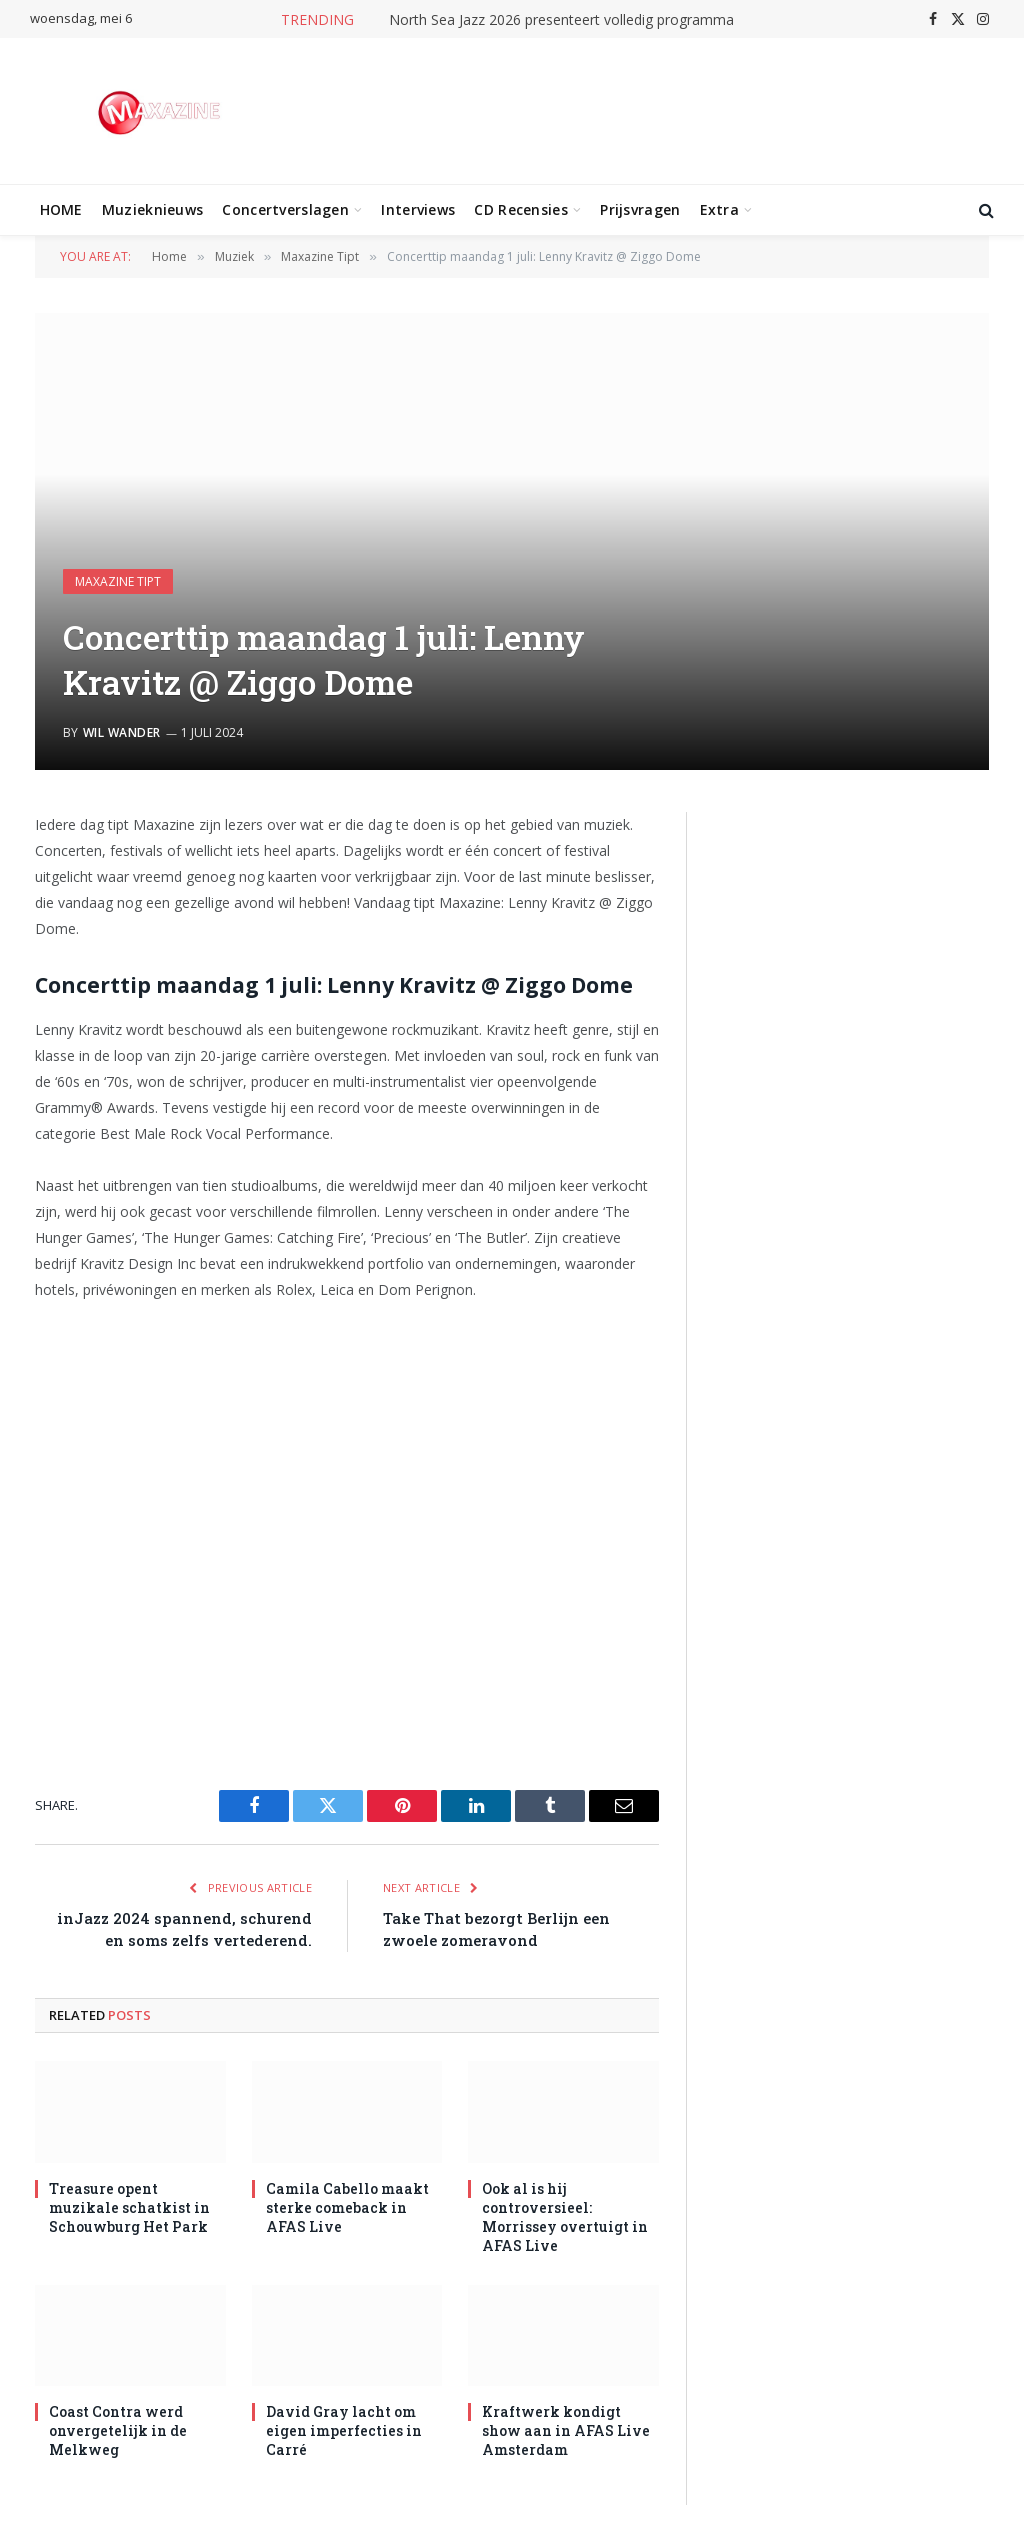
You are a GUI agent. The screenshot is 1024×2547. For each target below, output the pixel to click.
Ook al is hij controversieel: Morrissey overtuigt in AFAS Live (565, 2217)
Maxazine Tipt (118, 581)
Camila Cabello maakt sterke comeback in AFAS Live (347, 2207)
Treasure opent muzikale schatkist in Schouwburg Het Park (129, 2207)
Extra (719, 209)
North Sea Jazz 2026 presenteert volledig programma (561, 20)
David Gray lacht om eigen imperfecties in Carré (344, 2430)
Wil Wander (122, 732)
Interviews (418, 209)
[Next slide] (970, 883)
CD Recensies (520, 209)
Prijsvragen (640, 209)
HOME (61, 209)
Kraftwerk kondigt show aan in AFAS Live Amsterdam (566, 2430)
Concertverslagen (285, 209)
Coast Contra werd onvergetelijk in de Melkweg (118, 2430)
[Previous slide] (730, 883)
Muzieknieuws (152, 209)
